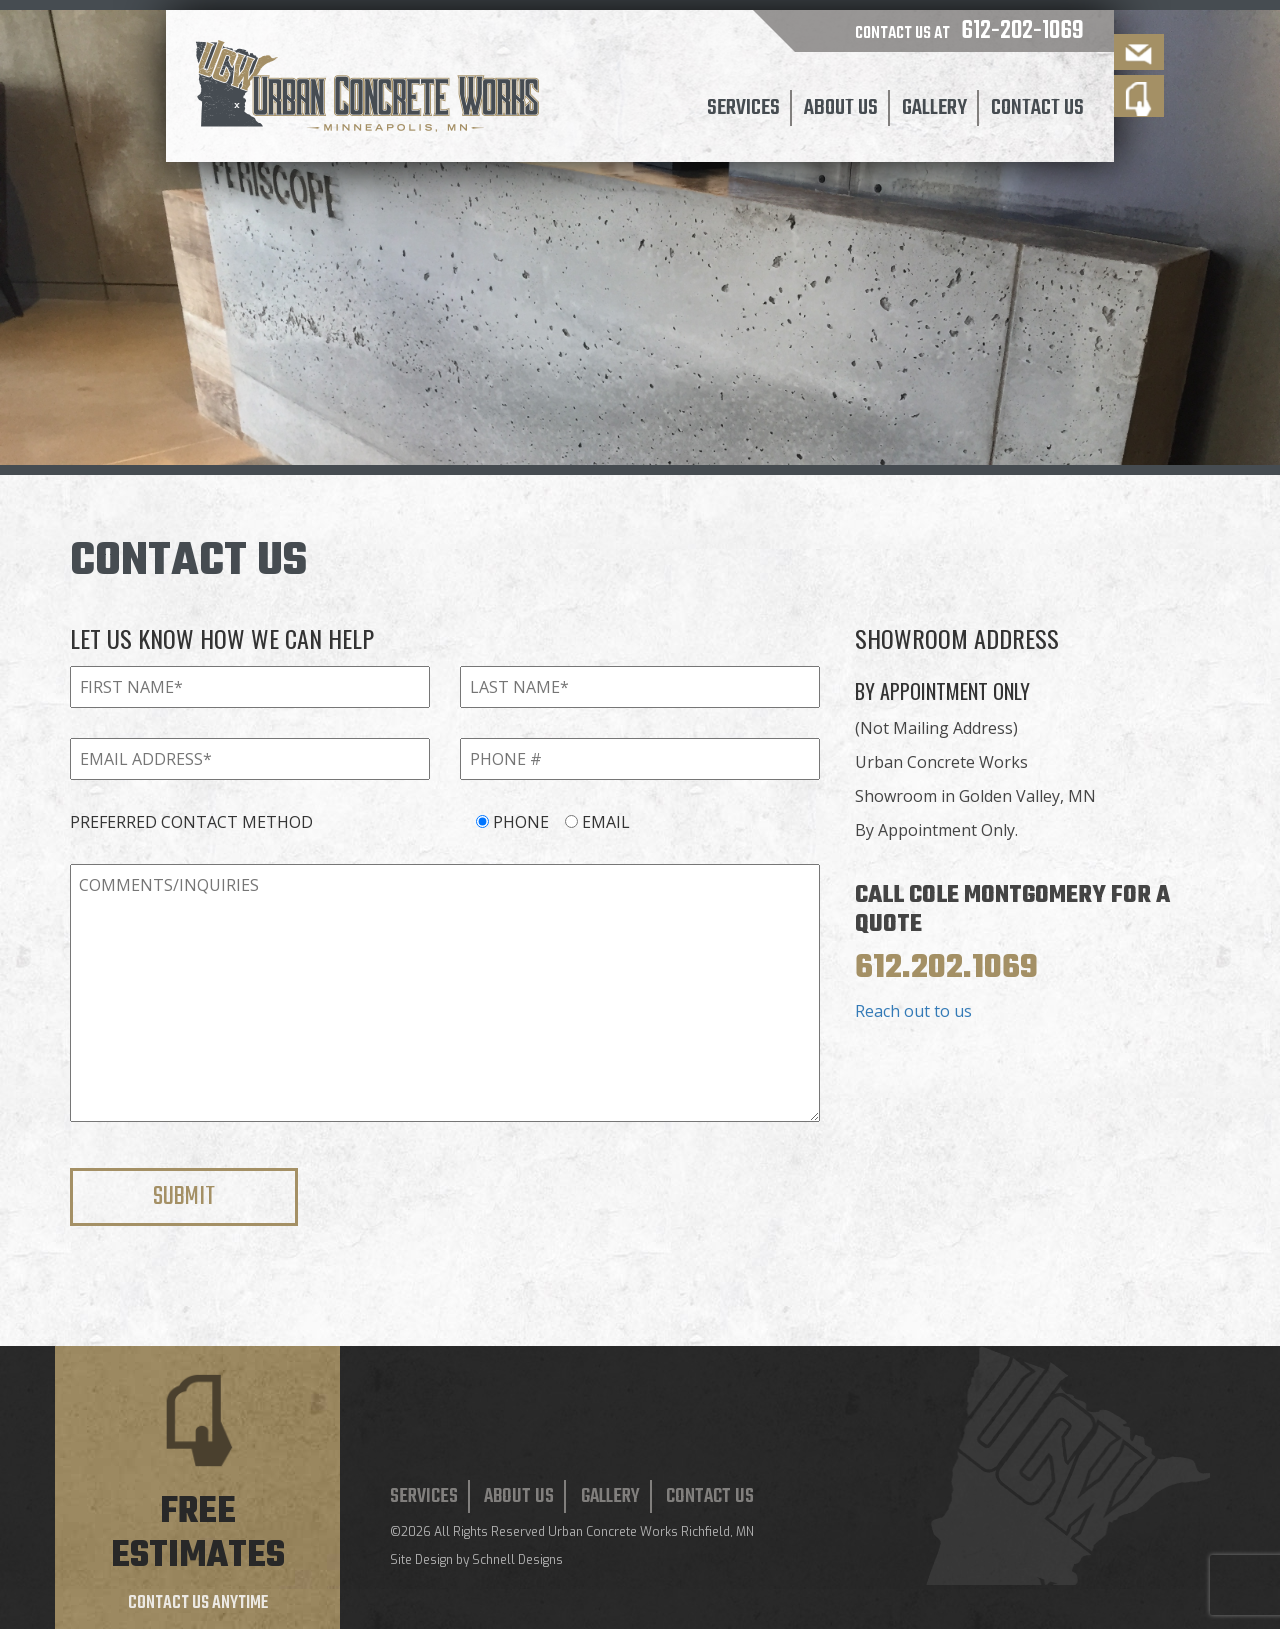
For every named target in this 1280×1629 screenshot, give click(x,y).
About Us (841, 108)
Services (743, 108)
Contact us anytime (198, 1603)
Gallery (934, 108)
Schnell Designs (517, 1560)
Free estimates (198, 1534)
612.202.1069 (946, 968)
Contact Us (1037, 108)
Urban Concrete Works (613, 1532)
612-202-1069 (1022, 31)
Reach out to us (913, 1011)
